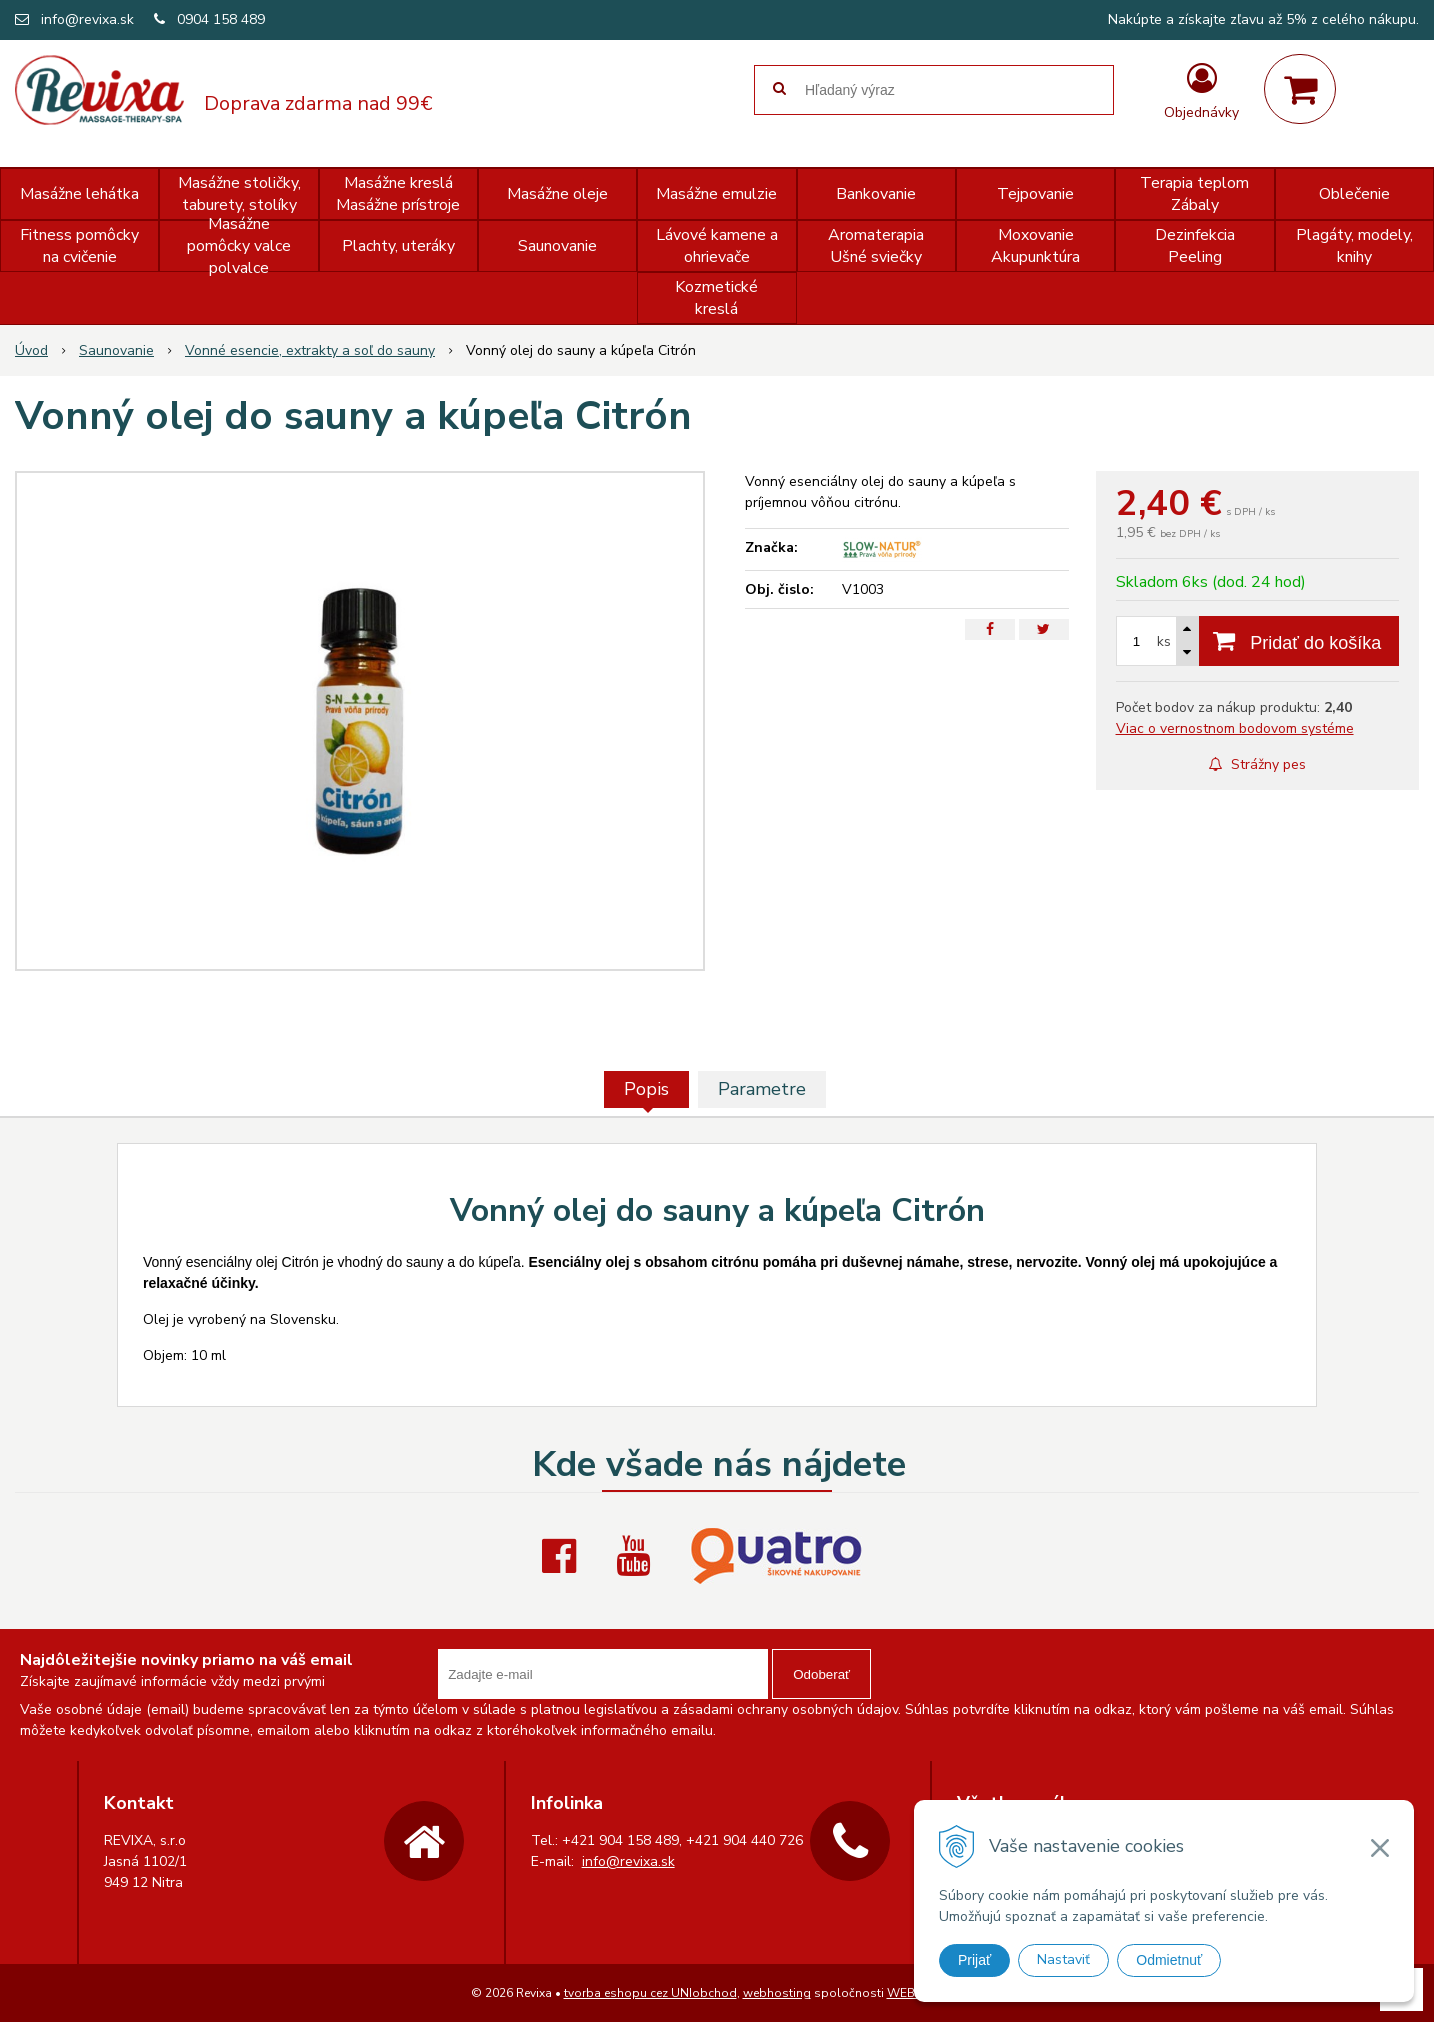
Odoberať (821, 1674)
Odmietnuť (1169, 1960)
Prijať (974, 1960)
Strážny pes (1257, 764)
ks (1164, 641)
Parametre (762, 1089)
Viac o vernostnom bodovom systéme (1235, 728)
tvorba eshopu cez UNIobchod (650, 1993)
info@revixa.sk (87, 19)
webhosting (777, 1993)
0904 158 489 (221, 19)
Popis (646, 1089)
